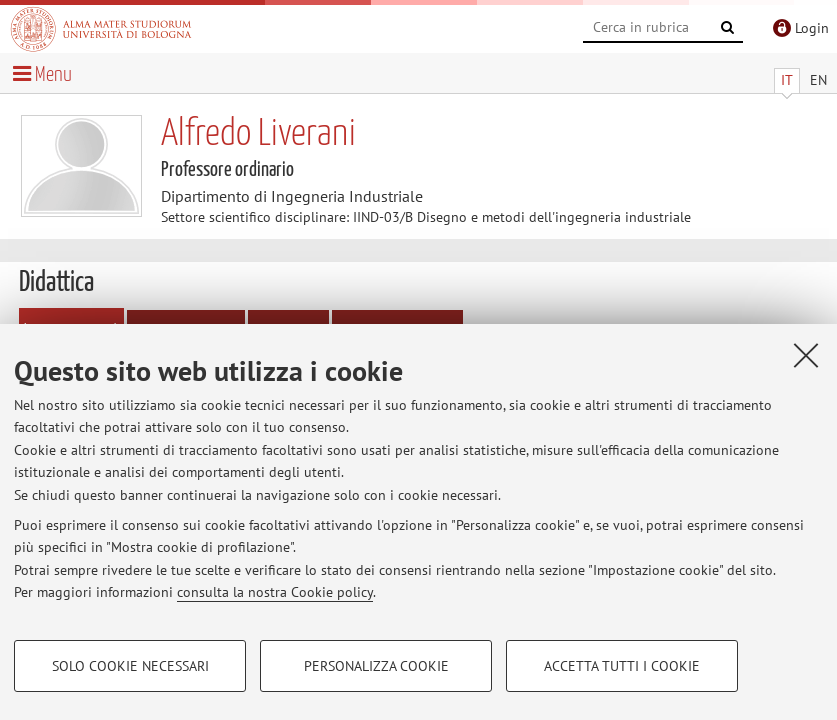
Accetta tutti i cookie (622, 666)
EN (818, 80)
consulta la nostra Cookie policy (275, 592)
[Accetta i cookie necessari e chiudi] (806, 355)
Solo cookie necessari (130, 666)
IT (787, 80)
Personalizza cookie (376, 666)
